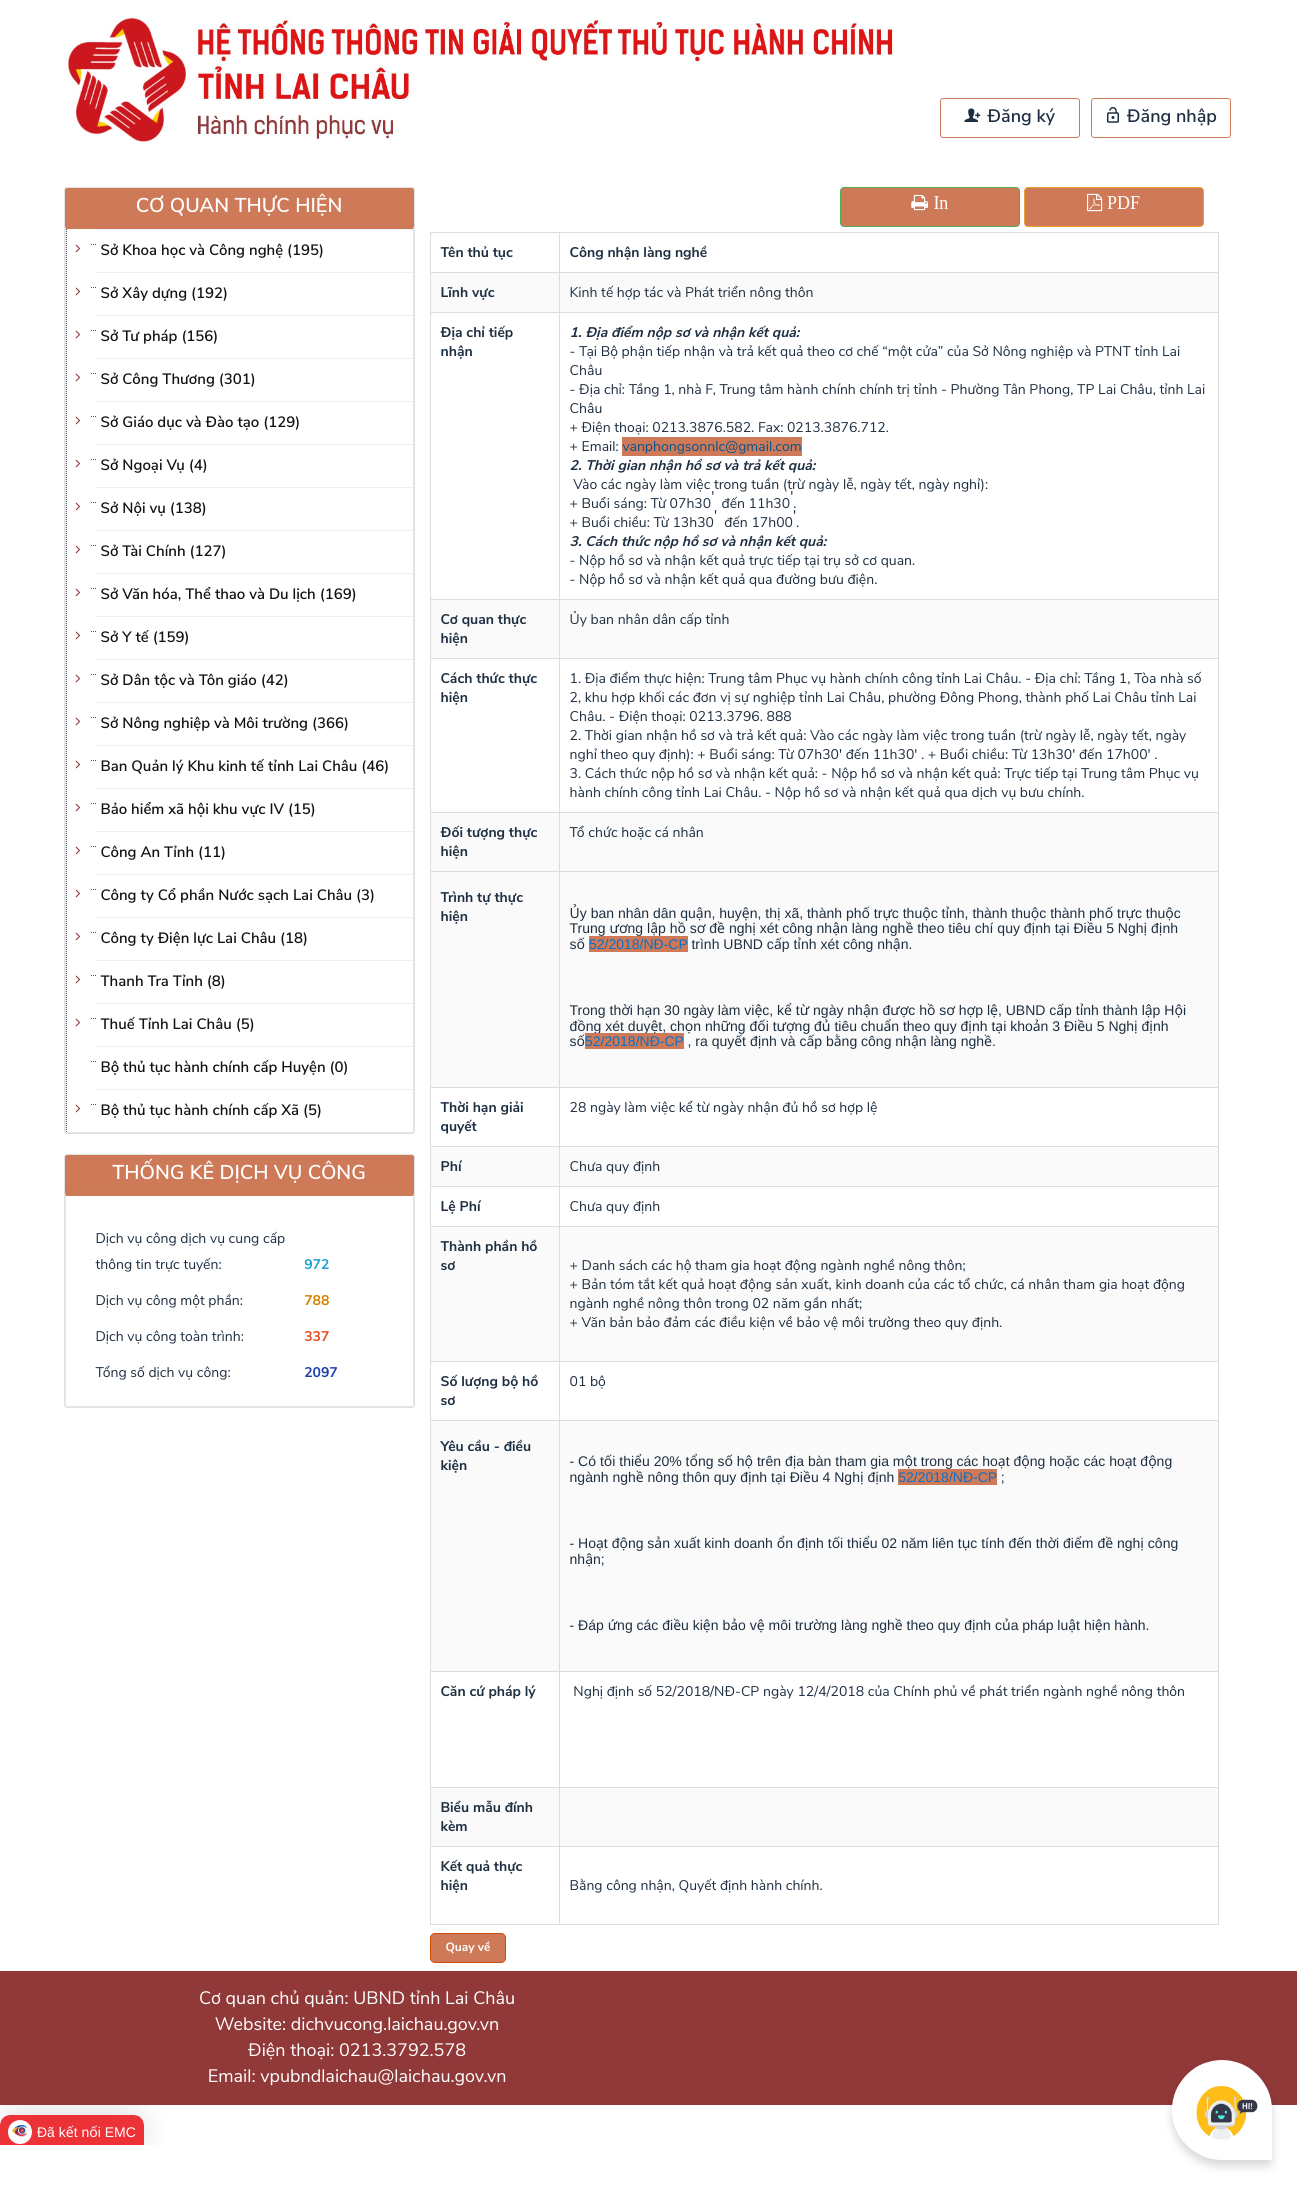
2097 (321, 1372)
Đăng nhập (1160, 117)
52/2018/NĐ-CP (638, 944)
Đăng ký (1010, 117)
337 (316, 1336)
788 (316, 1300)
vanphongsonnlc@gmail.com (711, 446)
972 (316, 1264)
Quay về (468, 1948)
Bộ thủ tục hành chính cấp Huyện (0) (225, 1068)
